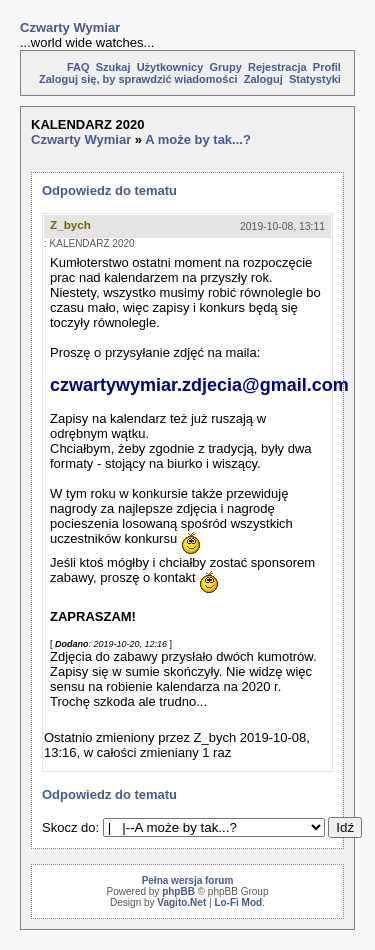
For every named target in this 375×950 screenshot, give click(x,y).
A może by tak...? (198, 139)
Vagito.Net (181, 902)
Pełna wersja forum (188, 880)
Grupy (225, 67)
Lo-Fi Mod (238, 902)
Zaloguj (263, 79)
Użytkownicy (170, 67)
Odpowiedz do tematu (109, 190)
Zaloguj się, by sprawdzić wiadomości (138, 79)
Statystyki (315, 79)
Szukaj (113, 67)
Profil (327, 67)
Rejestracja (277, 67)
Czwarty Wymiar (70, 27)
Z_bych (70, 224)
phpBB (178, 891)
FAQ (78, 67)
